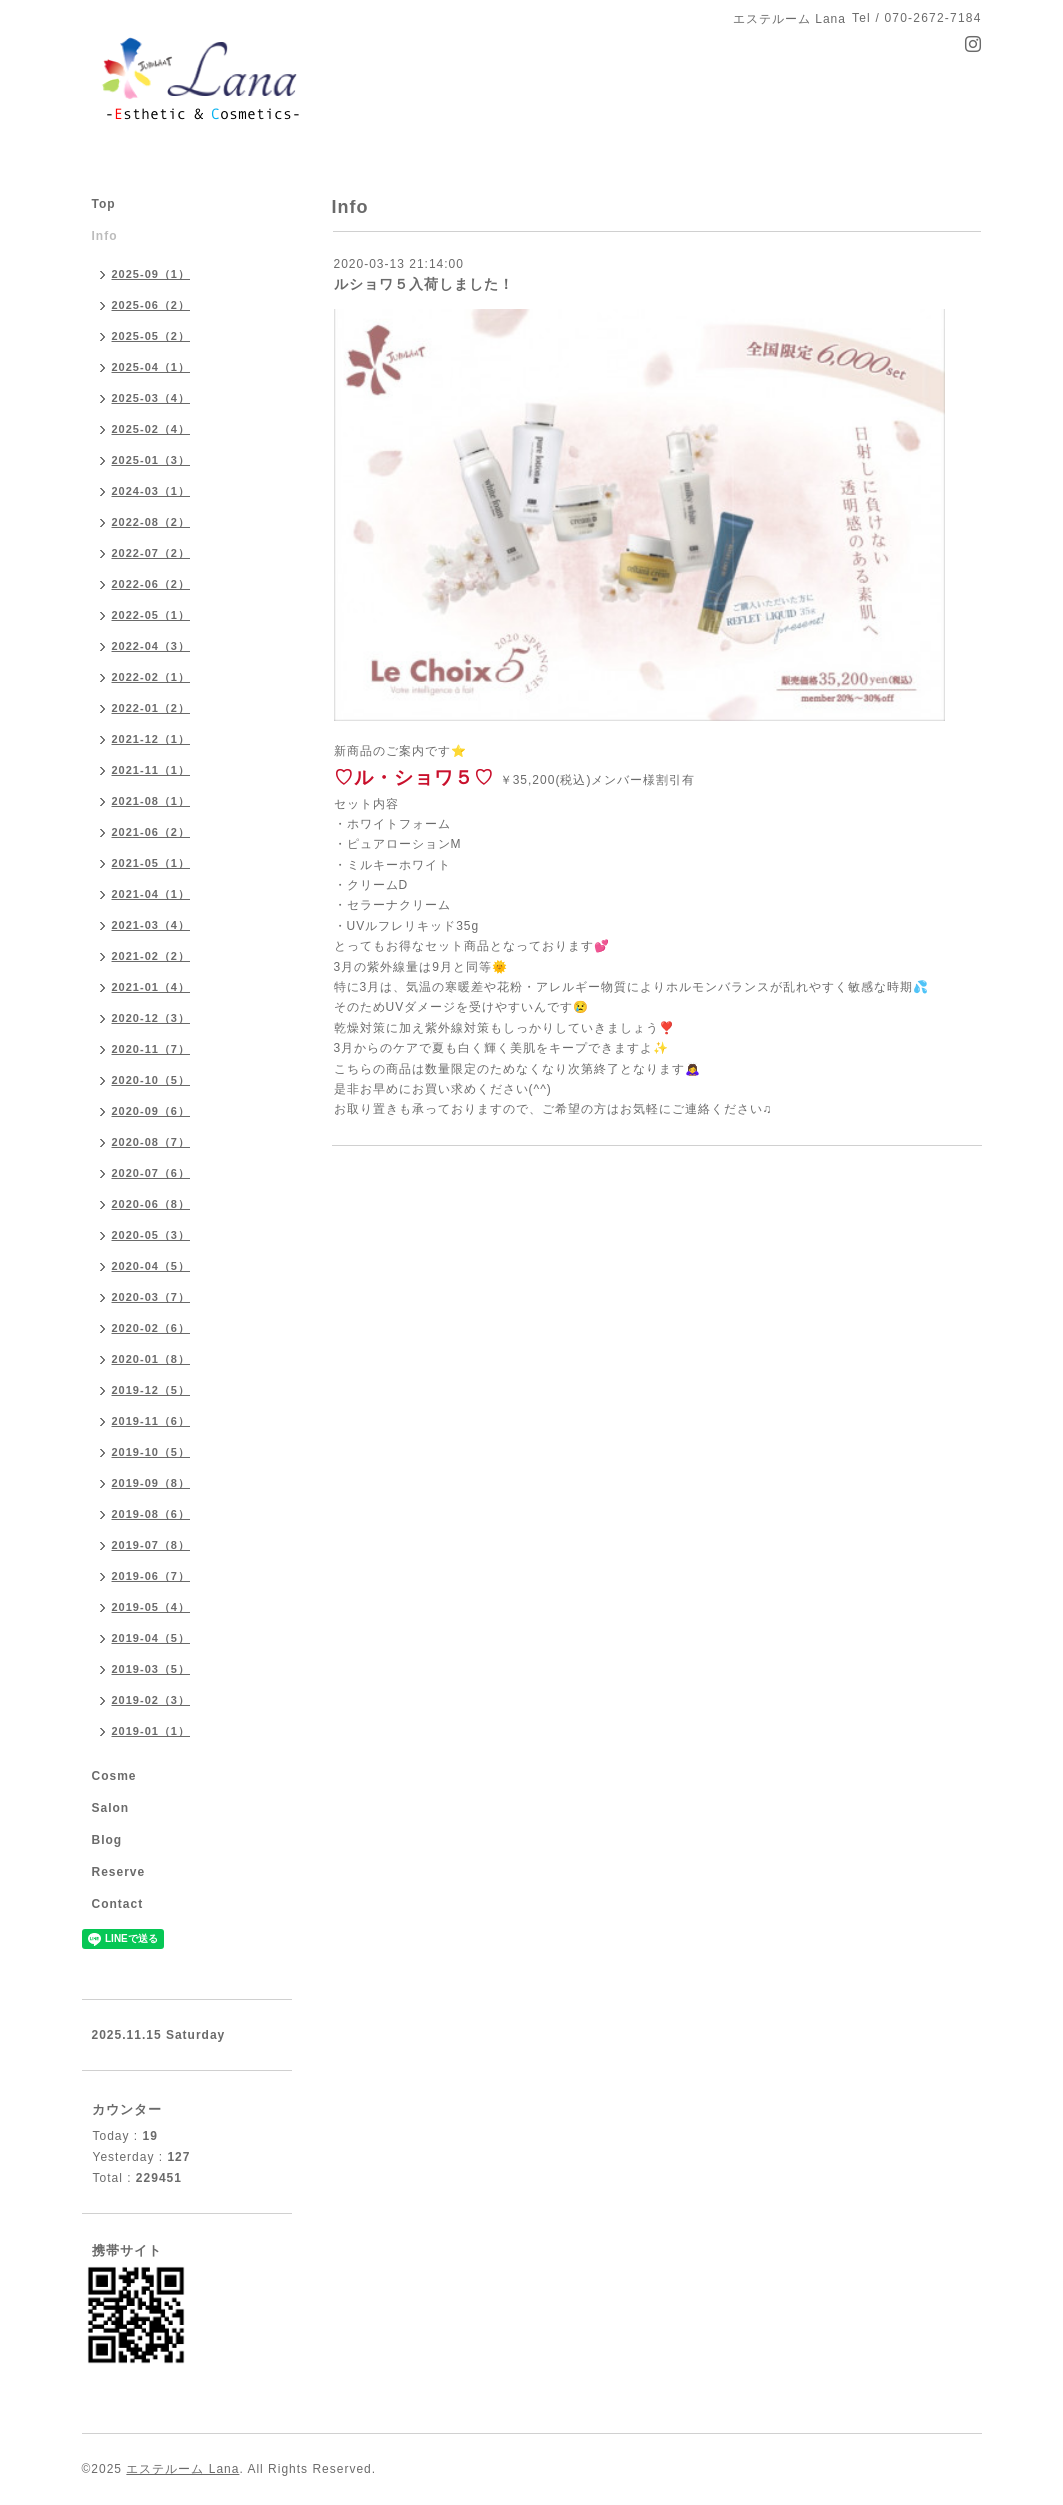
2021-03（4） (151, 925)
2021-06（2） (151, 832)
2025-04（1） (151, 367)
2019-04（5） (151, 1638)
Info (105, 236)
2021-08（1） (151, 801)
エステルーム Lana (182, 2469)
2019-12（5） (151, 1390)
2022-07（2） (151, 553)
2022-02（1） (151, 677)
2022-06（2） (151, 584)
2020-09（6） (151, 1111)
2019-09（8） (151, 1483)
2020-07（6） (151, 1173)
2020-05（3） (151, 1235)
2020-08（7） (151, 1142)
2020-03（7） (151, 1297)
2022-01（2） (151, 708)
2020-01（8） (151, 1359)
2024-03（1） (151, 491)
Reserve (119, 1872)
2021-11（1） (151, 770)
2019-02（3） (151, 1700)
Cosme (114, 1776)
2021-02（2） (151, 956)
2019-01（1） (151, 1731)
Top (104, 204)
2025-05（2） (151, 336)
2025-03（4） (151, 398)
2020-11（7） (151, 1049)
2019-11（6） (151, 1421)
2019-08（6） (151, 1514)
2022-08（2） (151, 522)
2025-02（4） (151, 429)
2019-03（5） (151, 1669)
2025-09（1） (151, 274)
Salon (111, 1808)
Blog (107, 1840)
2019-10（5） (151, 1452)
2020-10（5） (151, 1080)
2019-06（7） (151, 1576)
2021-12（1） (151, 739)
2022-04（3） (151, 646)
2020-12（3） (151, 1018)
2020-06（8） (151, 1204)
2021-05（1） (151, 863)
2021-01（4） (151, 987)
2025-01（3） (151, 460)
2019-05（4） (151, 1607)
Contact (118, 1904)
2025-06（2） (151, 305)
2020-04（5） (151, 1266)
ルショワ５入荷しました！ (424, 284)
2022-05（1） (151, 615)
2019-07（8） (151, 1545)
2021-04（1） (151, 894)
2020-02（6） (151, 1328)
